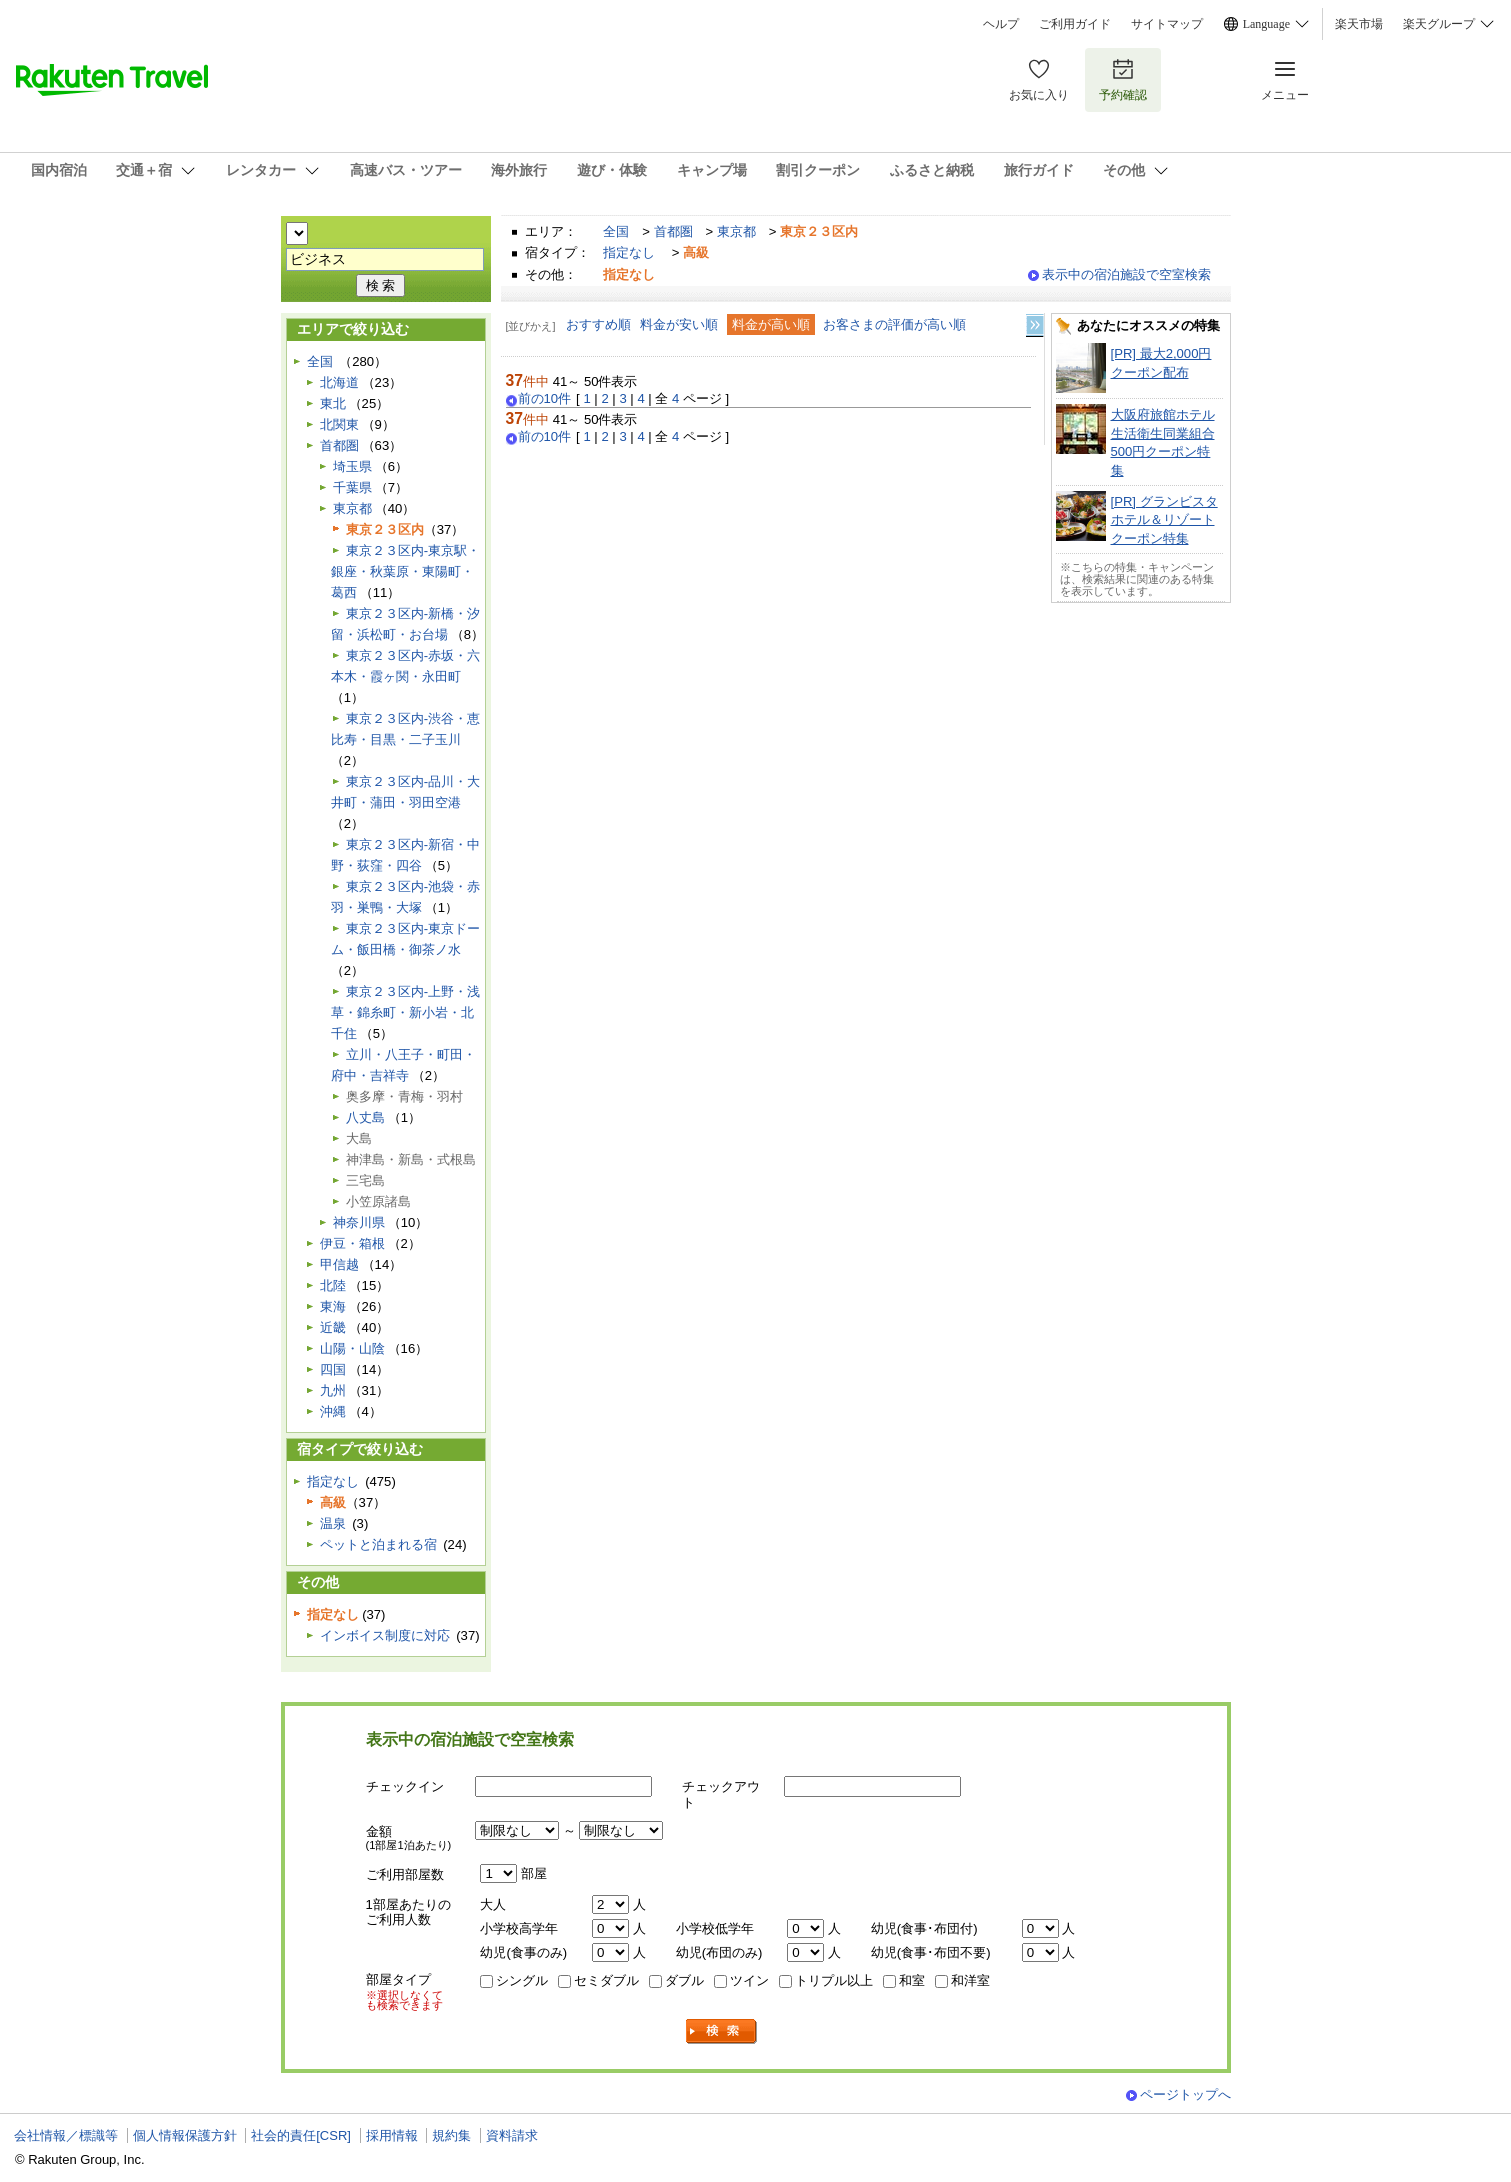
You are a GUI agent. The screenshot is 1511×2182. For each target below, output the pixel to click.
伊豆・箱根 (352, 1243)
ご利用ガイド (1075, 24)
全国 (616, 231)
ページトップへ (1185, 2094)
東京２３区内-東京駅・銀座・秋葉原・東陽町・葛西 (405, 571)
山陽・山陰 (352, 1348)
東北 (333, 403)
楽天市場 (1359, 24)
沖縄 (333, 1411)
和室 (912, 1980)
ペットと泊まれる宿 (378, 1544)
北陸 (333, 1285)
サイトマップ (1167, 24)
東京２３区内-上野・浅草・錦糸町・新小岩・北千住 (405, 1012)
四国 (333, 1369)
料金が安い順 (679, 324)
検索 (722, 2031)
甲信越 (339, 1264)
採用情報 (392, 2135)
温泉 (333, 1523)
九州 (333, 1390)
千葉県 (352, 487)
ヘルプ (1001, 24)
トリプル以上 (834, 1980)
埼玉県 (352, 466)
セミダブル (606, 1980)
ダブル (684, 1980)
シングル (522, 1980)
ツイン (749, 1980)
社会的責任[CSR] (301, 2135)
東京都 (736, 231)
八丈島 (365, 1117)
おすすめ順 (598, 324)
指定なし (629, 252)
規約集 (451, 2135)
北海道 (339, 382)
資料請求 (512, 2135)
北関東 (339, 424)
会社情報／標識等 (66, 2135)
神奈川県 (359, 1222)
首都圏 (673, 231)
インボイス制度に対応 (385, 1635)
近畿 (333, 1327)
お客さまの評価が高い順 (894, 324)
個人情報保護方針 (185, 2135)
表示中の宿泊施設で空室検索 (1126, 274)
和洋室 (970, 1980)
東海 (333, 1306)
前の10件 (545, 399)
